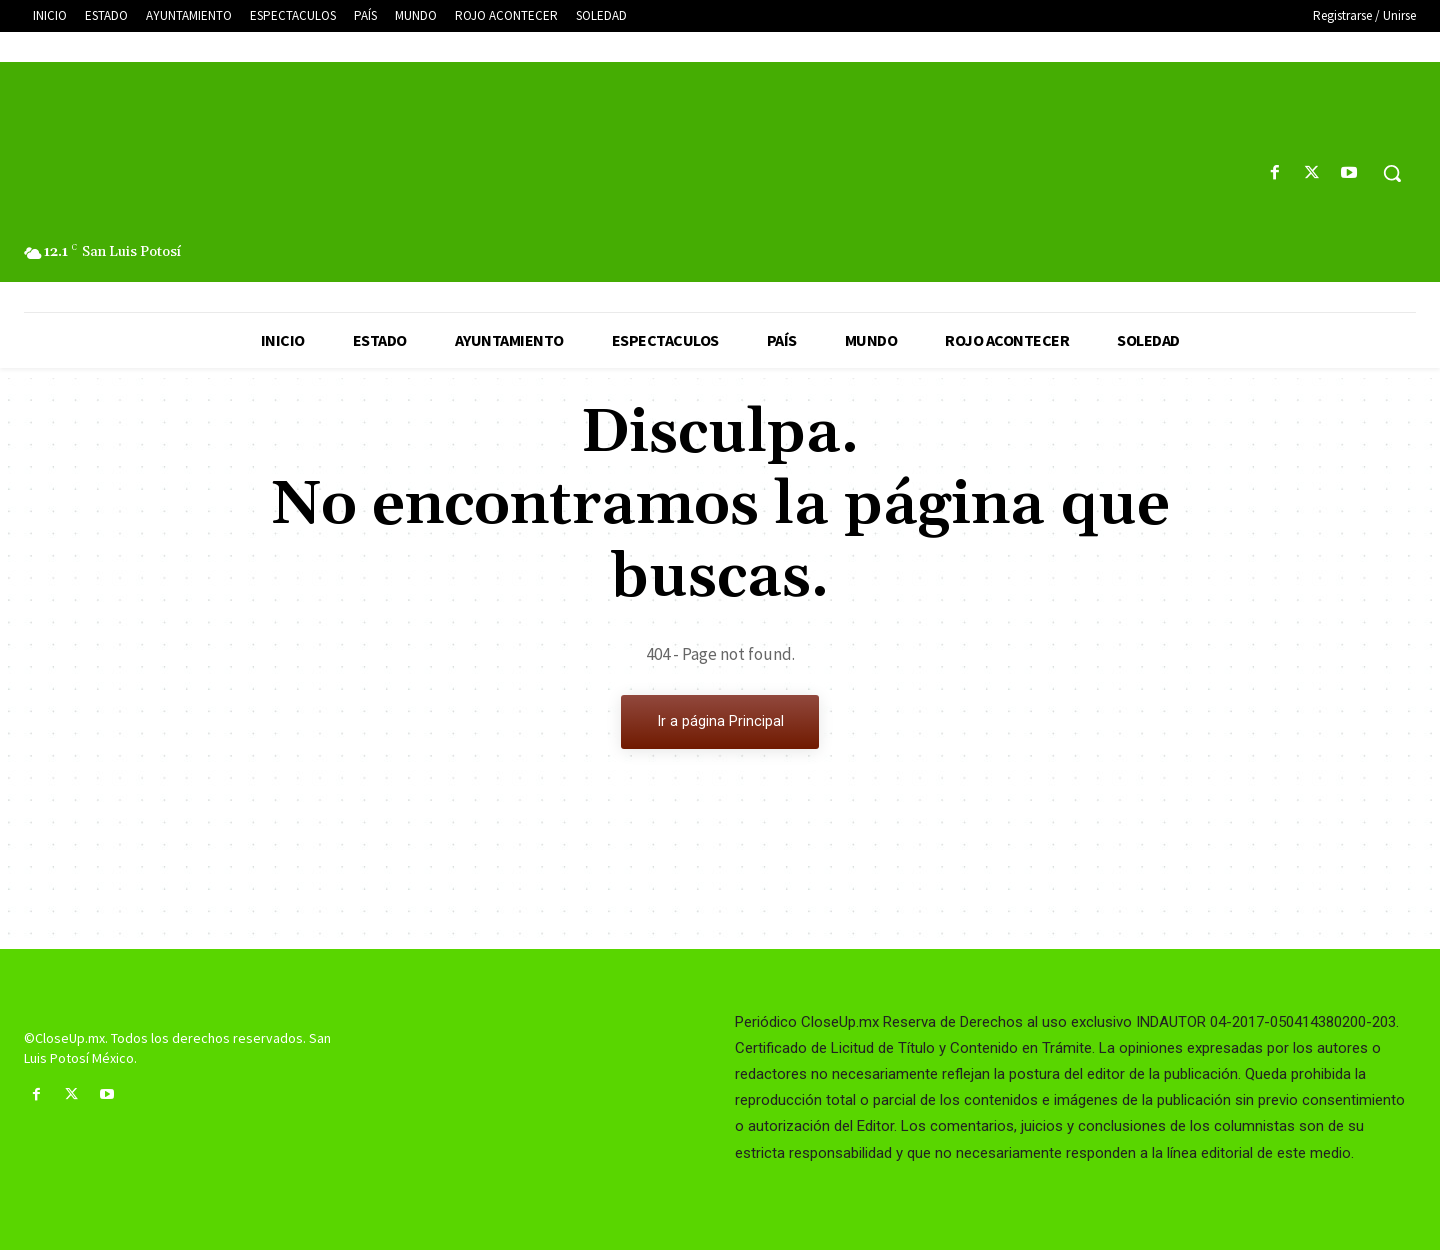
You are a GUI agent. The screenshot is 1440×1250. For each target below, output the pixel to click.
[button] (1392, 173)
